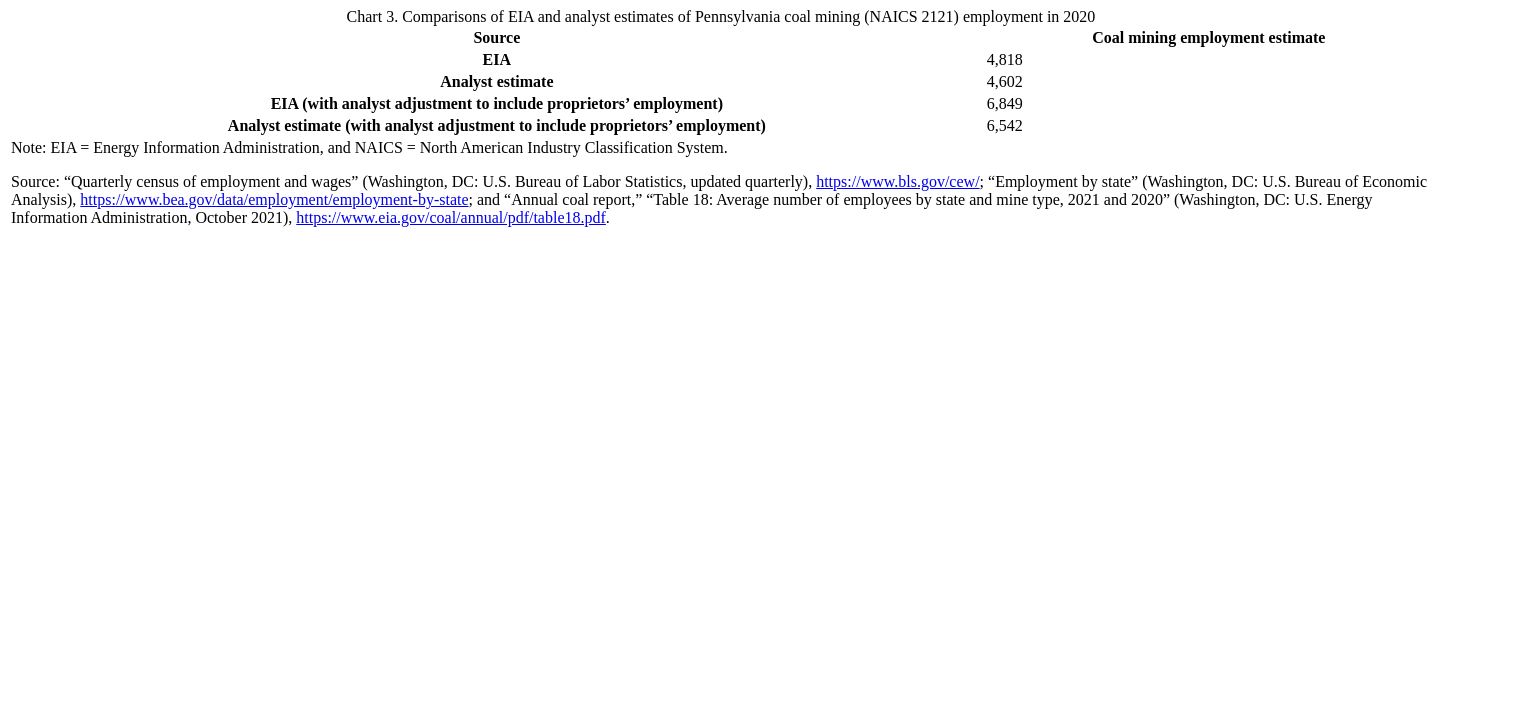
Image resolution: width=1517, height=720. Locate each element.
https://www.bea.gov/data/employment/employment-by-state (274, 199)
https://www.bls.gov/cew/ (897, 181)
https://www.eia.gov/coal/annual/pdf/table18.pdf (451, 217)
